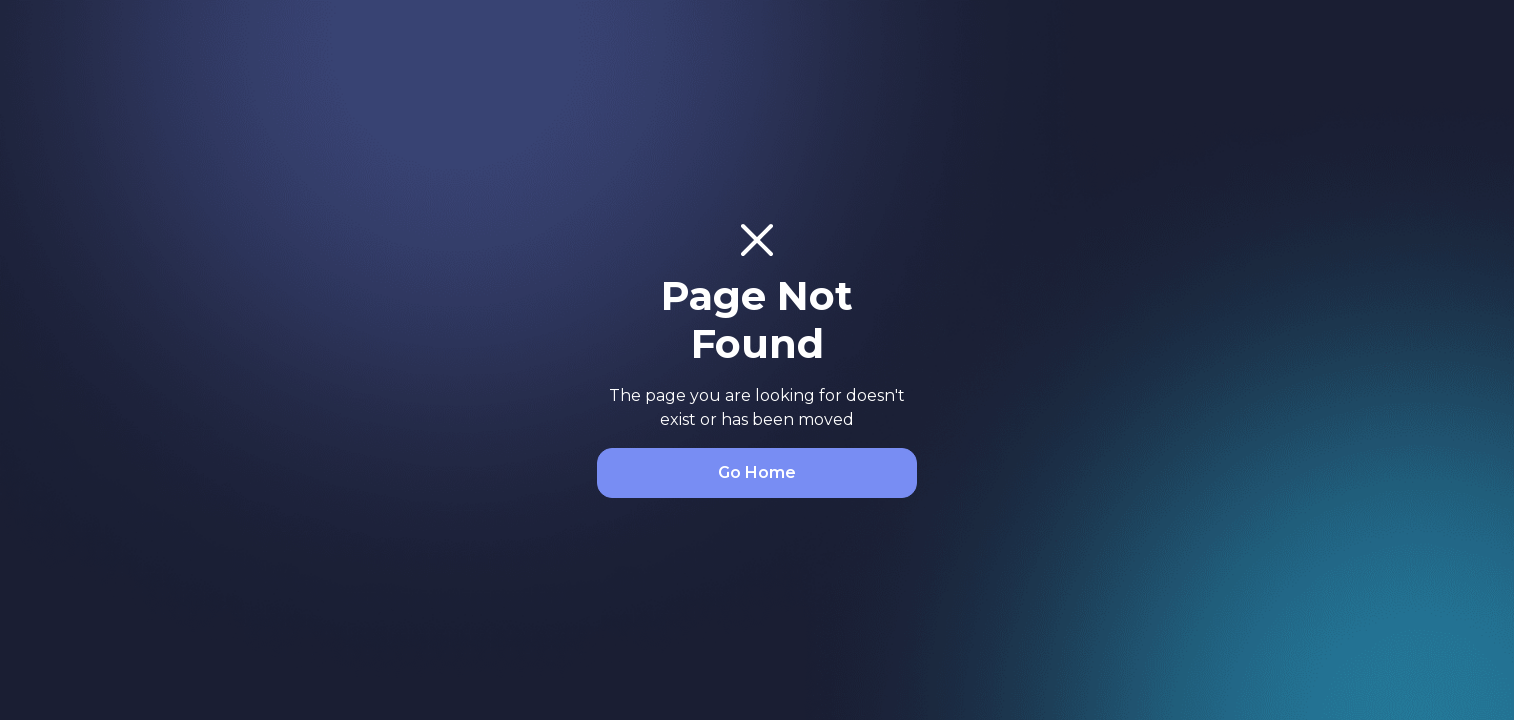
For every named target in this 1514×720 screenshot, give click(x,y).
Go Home (757, 472)
